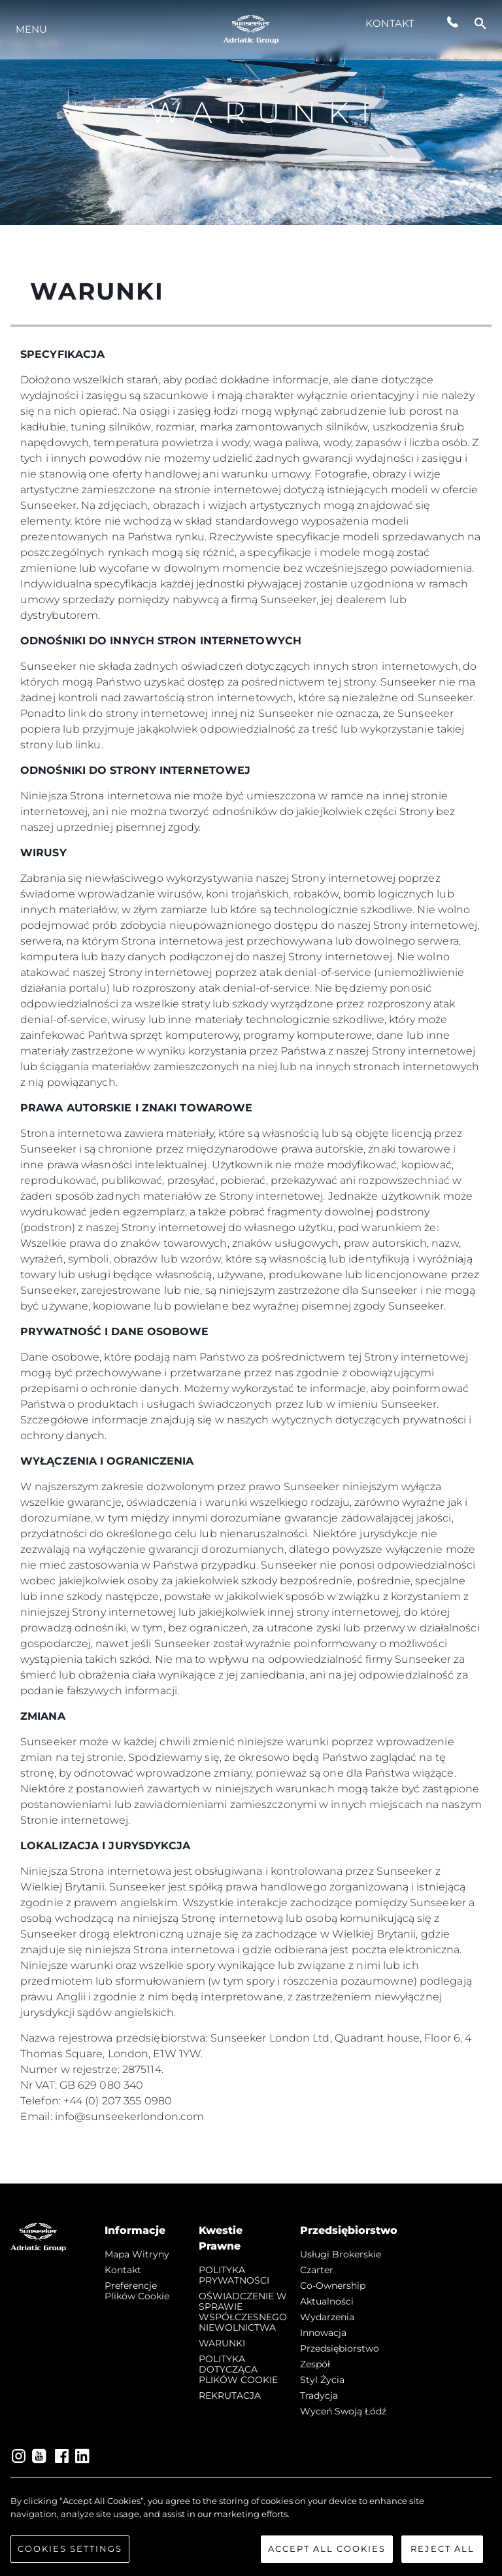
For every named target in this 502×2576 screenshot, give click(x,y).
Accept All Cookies (327, 2553)
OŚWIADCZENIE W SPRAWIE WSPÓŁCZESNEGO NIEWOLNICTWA (243, 2311)
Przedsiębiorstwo (339, 2348)
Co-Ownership (332, 2285)
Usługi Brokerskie (340, 2254)
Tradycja (319, 2395)
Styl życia (322, 2380)
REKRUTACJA (230, 2395)
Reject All (442, 2553)
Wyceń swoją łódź (343, 2411)
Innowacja (323, 2333)
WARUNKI (222, 2343)
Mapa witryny (137, 2254)
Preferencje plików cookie (137, 2291)
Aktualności (327, 2301)
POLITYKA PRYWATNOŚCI (234, 2275)
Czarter (316, 2270)
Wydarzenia (327, 2317)
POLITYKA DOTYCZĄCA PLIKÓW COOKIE (238, 2369)
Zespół (315, 2364)
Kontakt (389, 23)
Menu (31, 29)
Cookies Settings (70, 2553)
